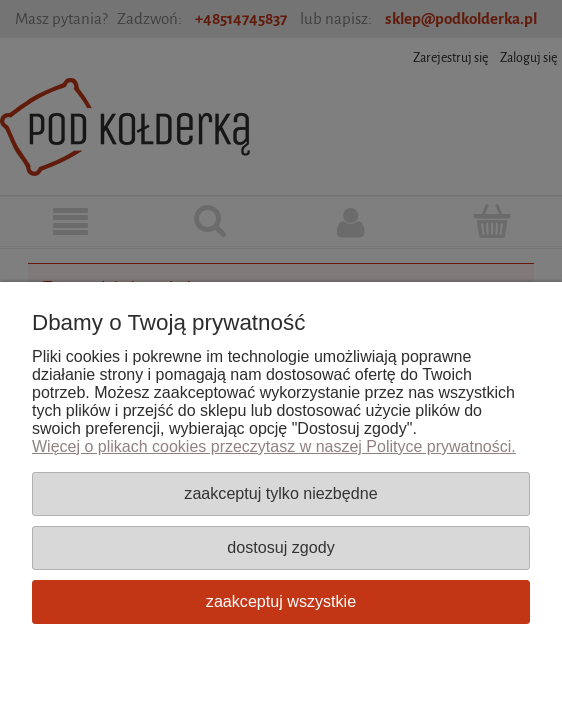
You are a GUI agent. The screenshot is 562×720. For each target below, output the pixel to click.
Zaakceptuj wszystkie (281, 601)
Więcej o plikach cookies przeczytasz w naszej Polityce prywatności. (274, 446)
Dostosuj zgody (280, 547)
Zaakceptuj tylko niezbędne (280, 493)
